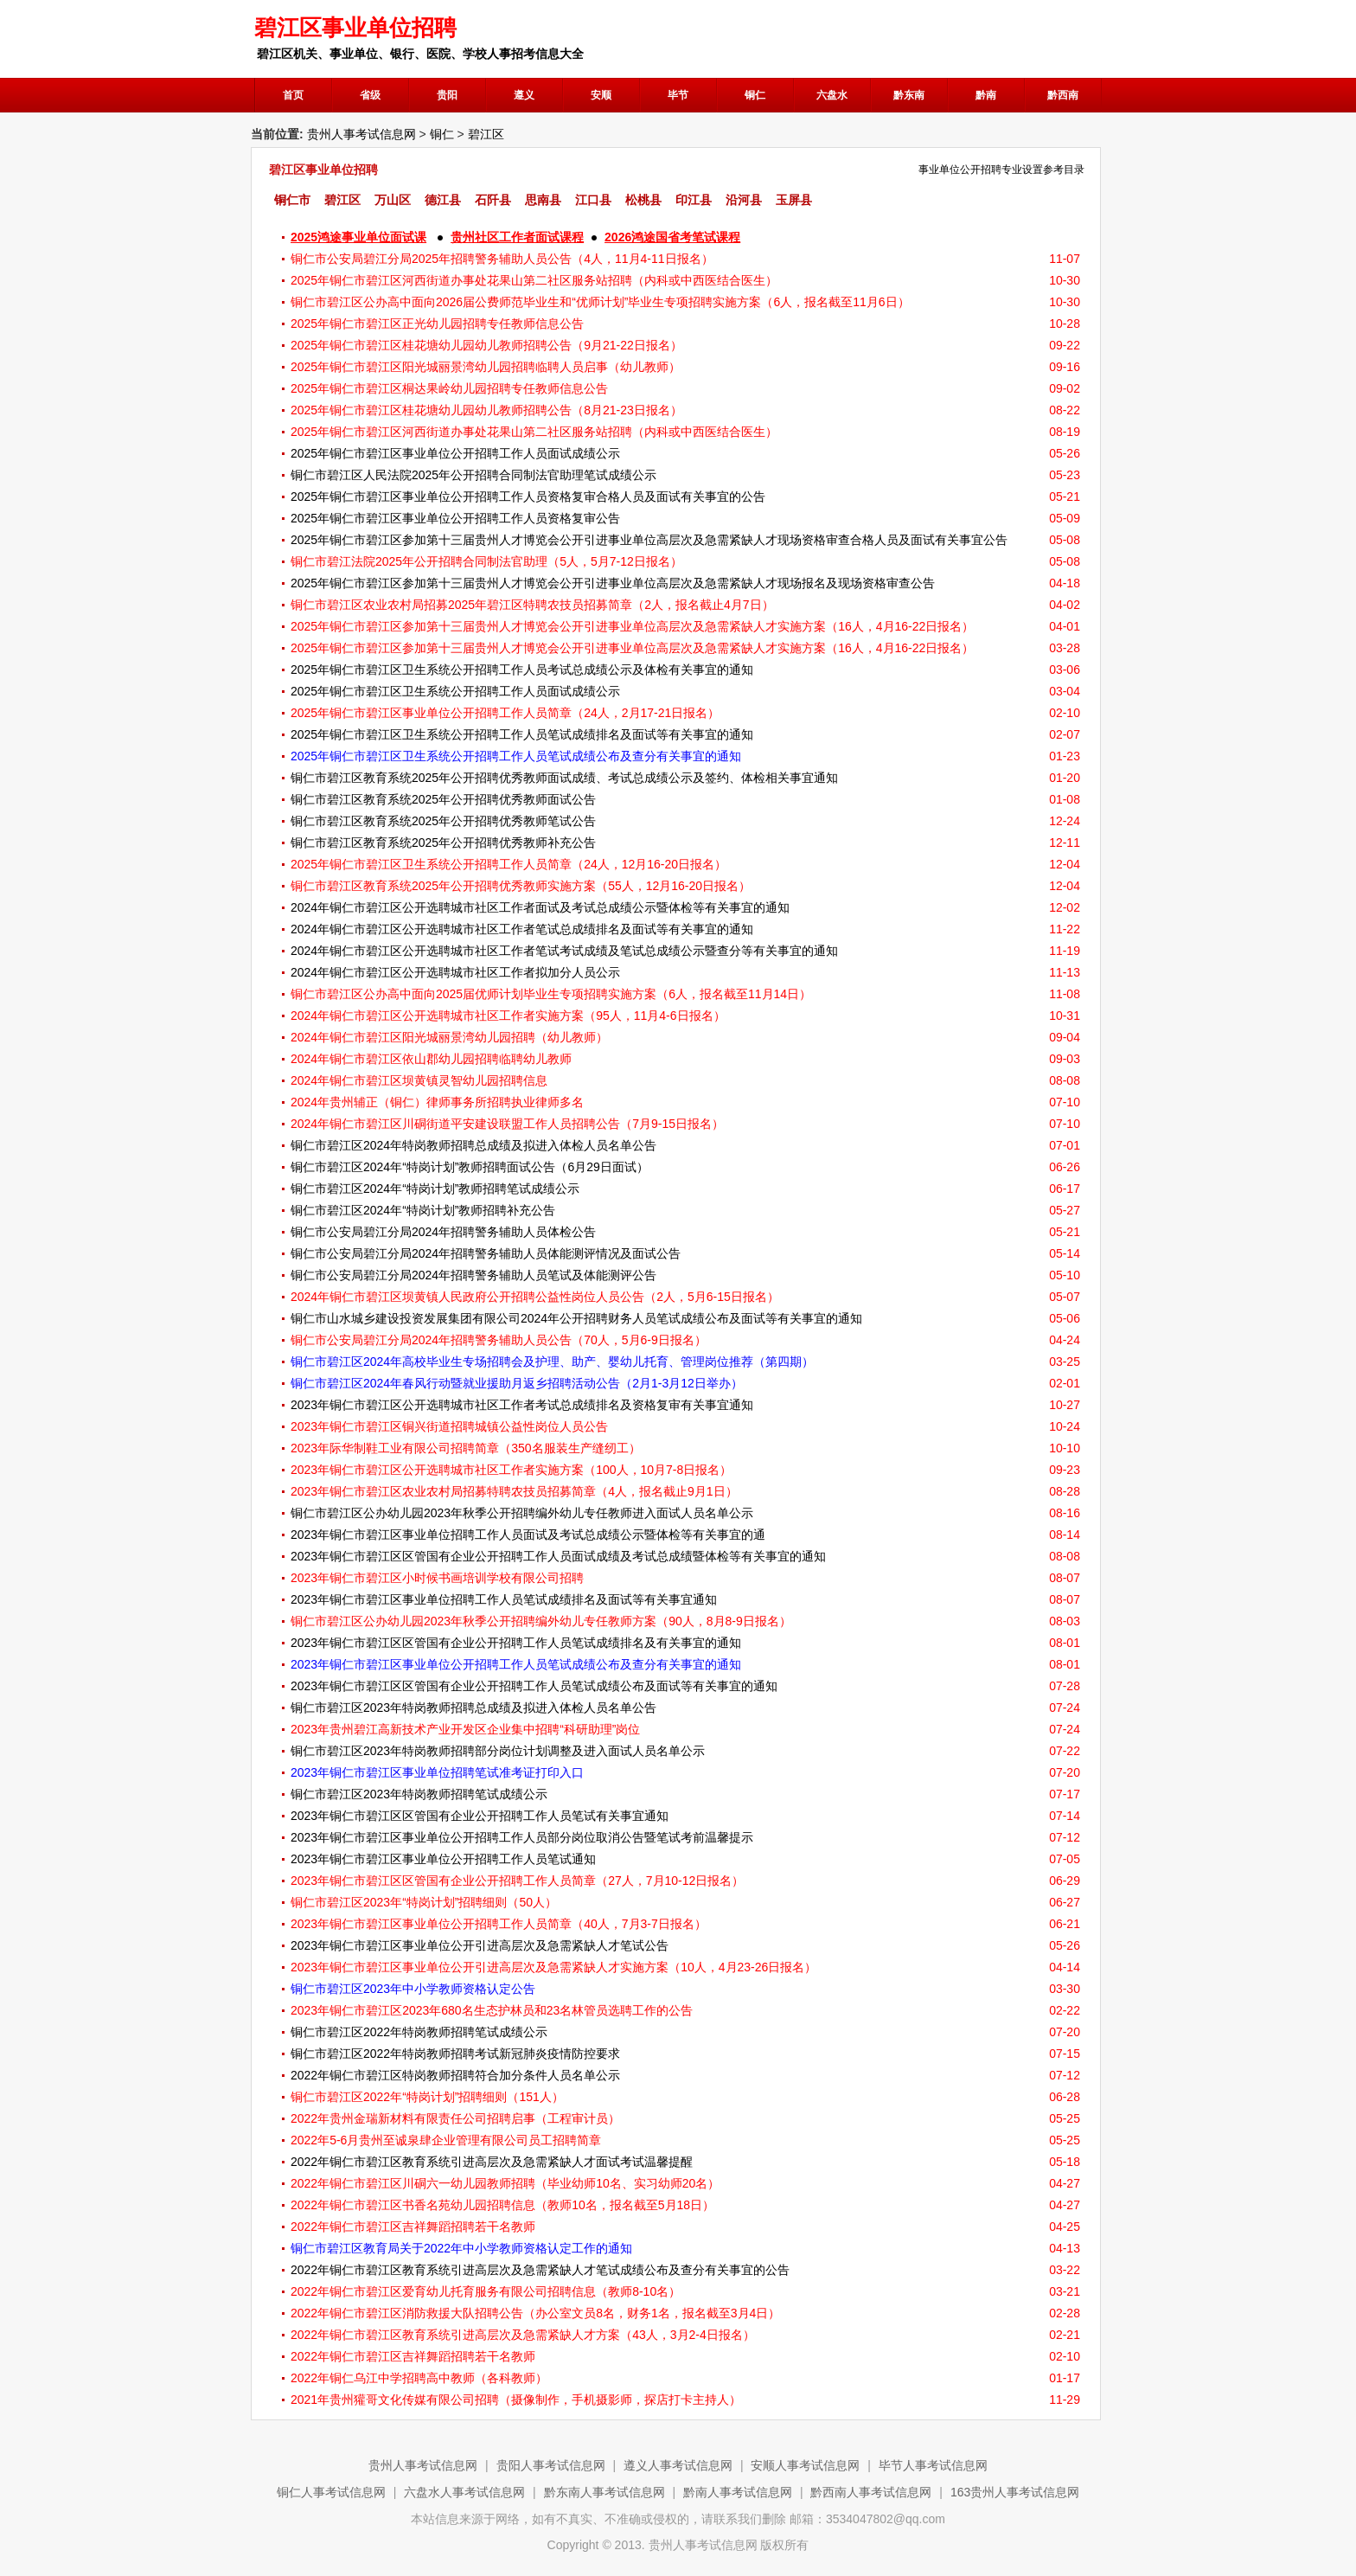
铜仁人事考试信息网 (331, 2492)
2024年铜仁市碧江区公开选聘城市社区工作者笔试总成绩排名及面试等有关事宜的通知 (522, 929)
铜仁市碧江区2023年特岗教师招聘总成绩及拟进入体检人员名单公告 (473, 1707)
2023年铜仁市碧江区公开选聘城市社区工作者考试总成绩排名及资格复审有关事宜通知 (522, 1405)
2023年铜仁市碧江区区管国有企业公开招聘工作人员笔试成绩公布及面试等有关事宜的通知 (534, 1686)
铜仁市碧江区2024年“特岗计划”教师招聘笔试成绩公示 (435, 1188)
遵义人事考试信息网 (678, 2465)
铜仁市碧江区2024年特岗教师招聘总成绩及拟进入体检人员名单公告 (473, 1145)
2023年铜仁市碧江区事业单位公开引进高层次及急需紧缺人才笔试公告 (479, 1945)
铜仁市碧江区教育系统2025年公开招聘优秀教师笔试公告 (443, 821)
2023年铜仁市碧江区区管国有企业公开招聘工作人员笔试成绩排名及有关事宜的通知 (516, 1643)
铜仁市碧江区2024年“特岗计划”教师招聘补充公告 (423, 1210)
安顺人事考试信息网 (805, 2465)
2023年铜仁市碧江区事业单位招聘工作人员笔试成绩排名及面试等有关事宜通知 (504, 1599)
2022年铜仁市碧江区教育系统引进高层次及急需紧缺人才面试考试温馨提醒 (492, 2162)
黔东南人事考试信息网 (604, 2492)
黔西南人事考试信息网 (870, 2492)
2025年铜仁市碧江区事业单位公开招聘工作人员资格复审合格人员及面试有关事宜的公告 (528, 496)
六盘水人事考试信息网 (464, 2492)
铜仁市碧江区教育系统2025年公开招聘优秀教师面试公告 (443, 799)
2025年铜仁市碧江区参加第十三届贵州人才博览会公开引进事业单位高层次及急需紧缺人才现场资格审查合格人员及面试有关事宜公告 (649, 540)
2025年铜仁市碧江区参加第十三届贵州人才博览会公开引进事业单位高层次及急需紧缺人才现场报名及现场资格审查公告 (613, 583)
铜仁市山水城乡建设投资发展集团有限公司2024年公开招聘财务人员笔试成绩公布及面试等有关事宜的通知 (576, 1318)
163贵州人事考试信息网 (1014, 2492)
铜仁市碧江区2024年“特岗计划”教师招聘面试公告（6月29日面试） (470, 1167)
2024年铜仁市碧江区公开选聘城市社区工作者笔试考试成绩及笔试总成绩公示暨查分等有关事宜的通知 (564, 951)
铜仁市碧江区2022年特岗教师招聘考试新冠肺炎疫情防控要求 (455, 2053)
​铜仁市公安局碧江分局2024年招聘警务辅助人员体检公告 (443, 1232)
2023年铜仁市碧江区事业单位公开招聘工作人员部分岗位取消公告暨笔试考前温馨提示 (522, 1837)
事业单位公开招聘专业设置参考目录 (1001, 169)
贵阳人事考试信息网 (550, 2465)
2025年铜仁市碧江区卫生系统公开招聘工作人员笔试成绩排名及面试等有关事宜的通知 (522, 734)
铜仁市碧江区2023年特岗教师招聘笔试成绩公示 (419, 1794)
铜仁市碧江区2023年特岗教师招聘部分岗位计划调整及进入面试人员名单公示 (498, 1751)
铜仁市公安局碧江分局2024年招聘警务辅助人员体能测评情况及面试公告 (486, 1253)
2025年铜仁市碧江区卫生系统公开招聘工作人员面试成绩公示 (455, 691)
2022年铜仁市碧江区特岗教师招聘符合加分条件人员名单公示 (455, 2075)
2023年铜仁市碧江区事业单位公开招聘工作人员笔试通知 (443, 1859)
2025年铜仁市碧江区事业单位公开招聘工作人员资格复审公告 (455, 518)
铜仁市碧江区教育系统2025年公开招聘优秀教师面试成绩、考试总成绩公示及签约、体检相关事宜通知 (564, 778)
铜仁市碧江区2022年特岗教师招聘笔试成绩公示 (419, 2032)
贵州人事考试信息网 (361, 134)
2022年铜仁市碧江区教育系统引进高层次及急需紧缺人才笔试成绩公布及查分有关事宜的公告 (540, 2270)
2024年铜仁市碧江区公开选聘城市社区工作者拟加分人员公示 (455, 972)
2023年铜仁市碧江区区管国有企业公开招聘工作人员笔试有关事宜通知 (479, 1816)
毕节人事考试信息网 (933, 2465)
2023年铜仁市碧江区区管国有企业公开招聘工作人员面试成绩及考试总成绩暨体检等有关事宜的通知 (558, 1556)
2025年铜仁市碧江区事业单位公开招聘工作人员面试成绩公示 (455, 453)
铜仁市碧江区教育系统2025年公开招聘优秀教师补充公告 (443, 842)
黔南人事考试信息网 (737, 2492)
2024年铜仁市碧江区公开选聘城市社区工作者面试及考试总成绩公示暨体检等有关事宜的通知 (540, 907)
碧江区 (486, 134)
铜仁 (442, 134)
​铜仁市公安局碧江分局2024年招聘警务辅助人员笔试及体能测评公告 (473, 1275)
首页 (293, 95)
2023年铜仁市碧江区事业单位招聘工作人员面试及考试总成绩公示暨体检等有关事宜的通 (528, 1534)
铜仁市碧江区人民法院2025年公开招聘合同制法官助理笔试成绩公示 (473, 475)
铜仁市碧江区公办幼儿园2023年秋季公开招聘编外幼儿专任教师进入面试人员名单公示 (522, 1513)
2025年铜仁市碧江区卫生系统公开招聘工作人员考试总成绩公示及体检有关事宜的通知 (522, 669)
